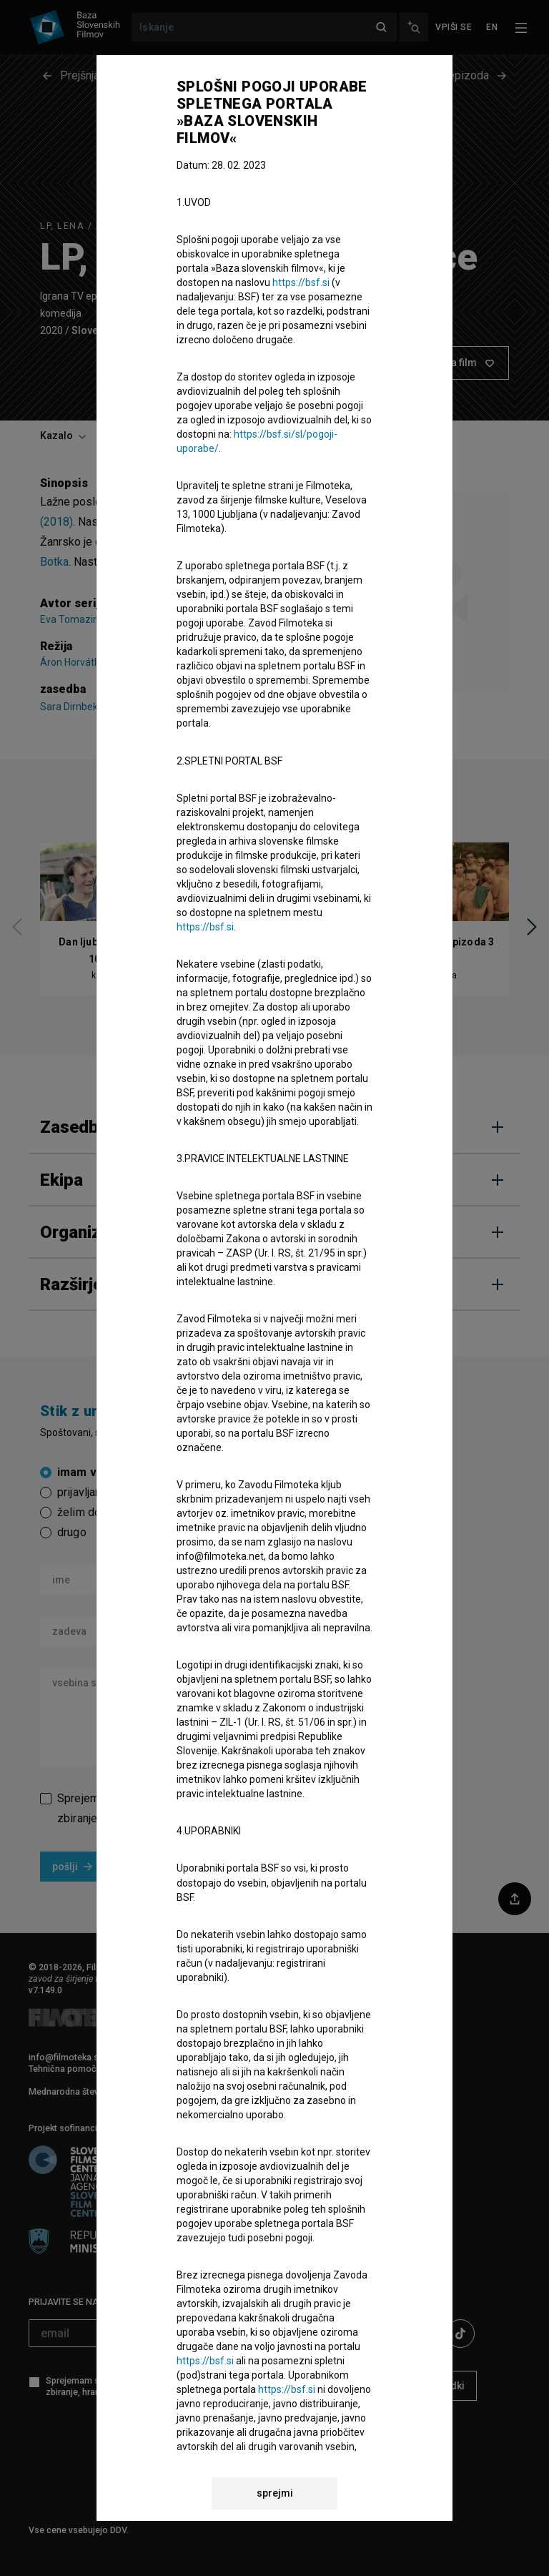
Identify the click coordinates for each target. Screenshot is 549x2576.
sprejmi (275, 2493)
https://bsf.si (301, 282)
